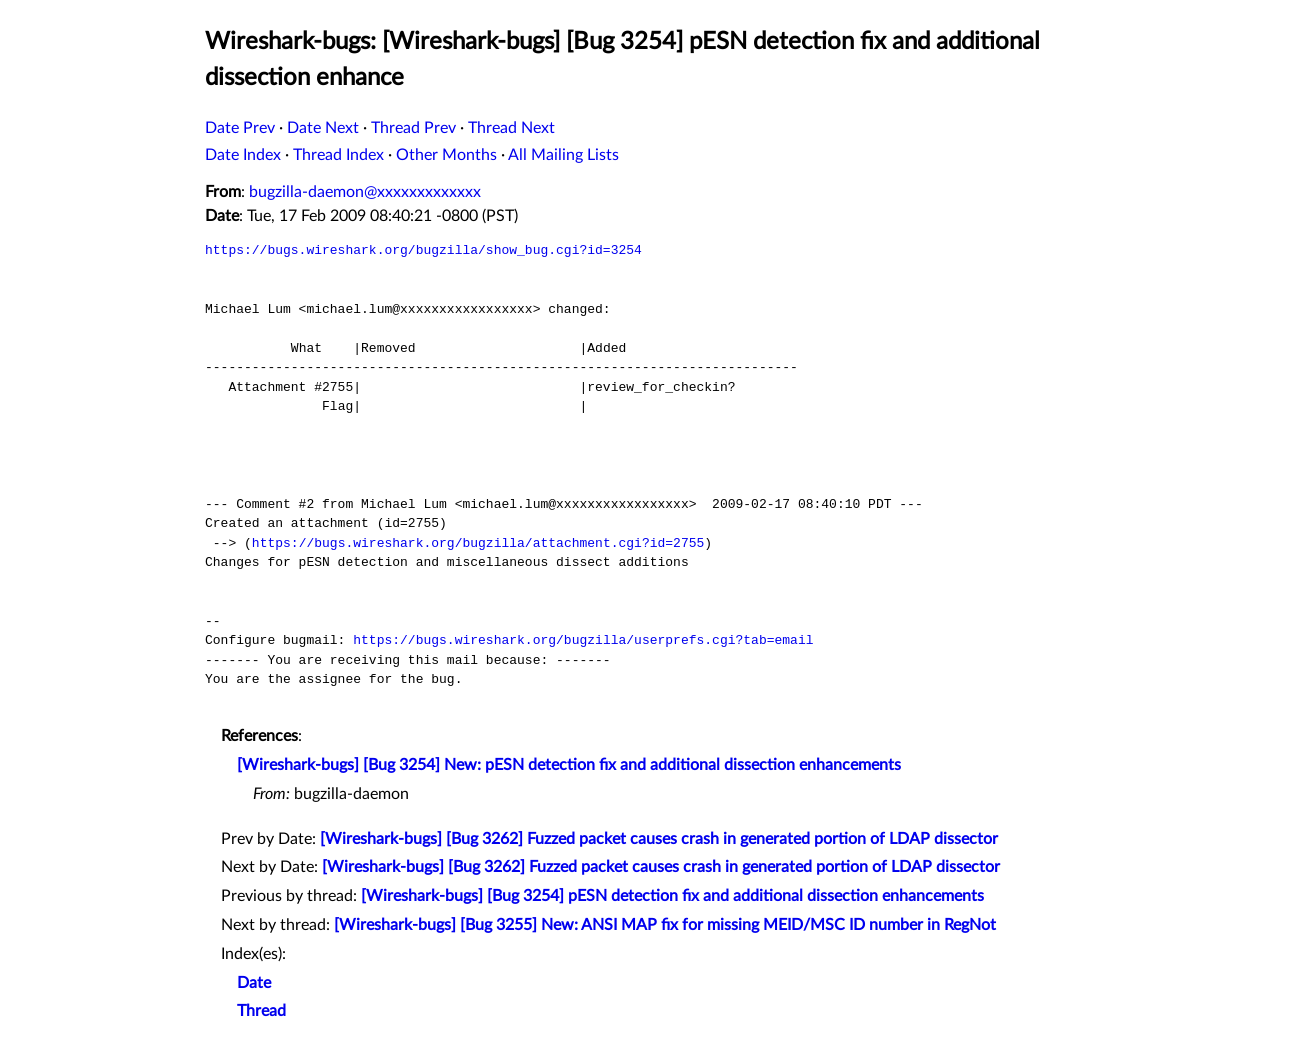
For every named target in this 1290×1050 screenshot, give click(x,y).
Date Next (323, 128)
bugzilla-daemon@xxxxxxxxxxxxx (365, 192)
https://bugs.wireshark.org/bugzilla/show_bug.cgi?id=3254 (423, 250)
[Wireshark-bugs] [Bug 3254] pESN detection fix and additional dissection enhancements (672, 896)
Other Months (446, 155)
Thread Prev (413, 128)
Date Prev (240, 128)
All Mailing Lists (563, 155)
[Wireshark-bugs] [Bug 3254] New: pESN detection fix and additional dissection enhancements (569, 765)
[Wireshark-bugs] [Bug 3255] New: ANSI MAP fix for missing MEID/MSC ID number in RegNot (665, 925)
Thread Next (511, 128)
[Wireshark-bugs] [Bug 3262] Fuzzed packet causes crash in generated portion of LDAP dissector (659, 839)
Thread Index (338, 155)
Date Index (243, 155)
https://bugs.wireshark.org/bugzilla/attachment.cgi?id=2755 (478, 543)
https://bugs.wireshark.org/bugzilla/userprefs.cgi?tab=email (583, 640)
